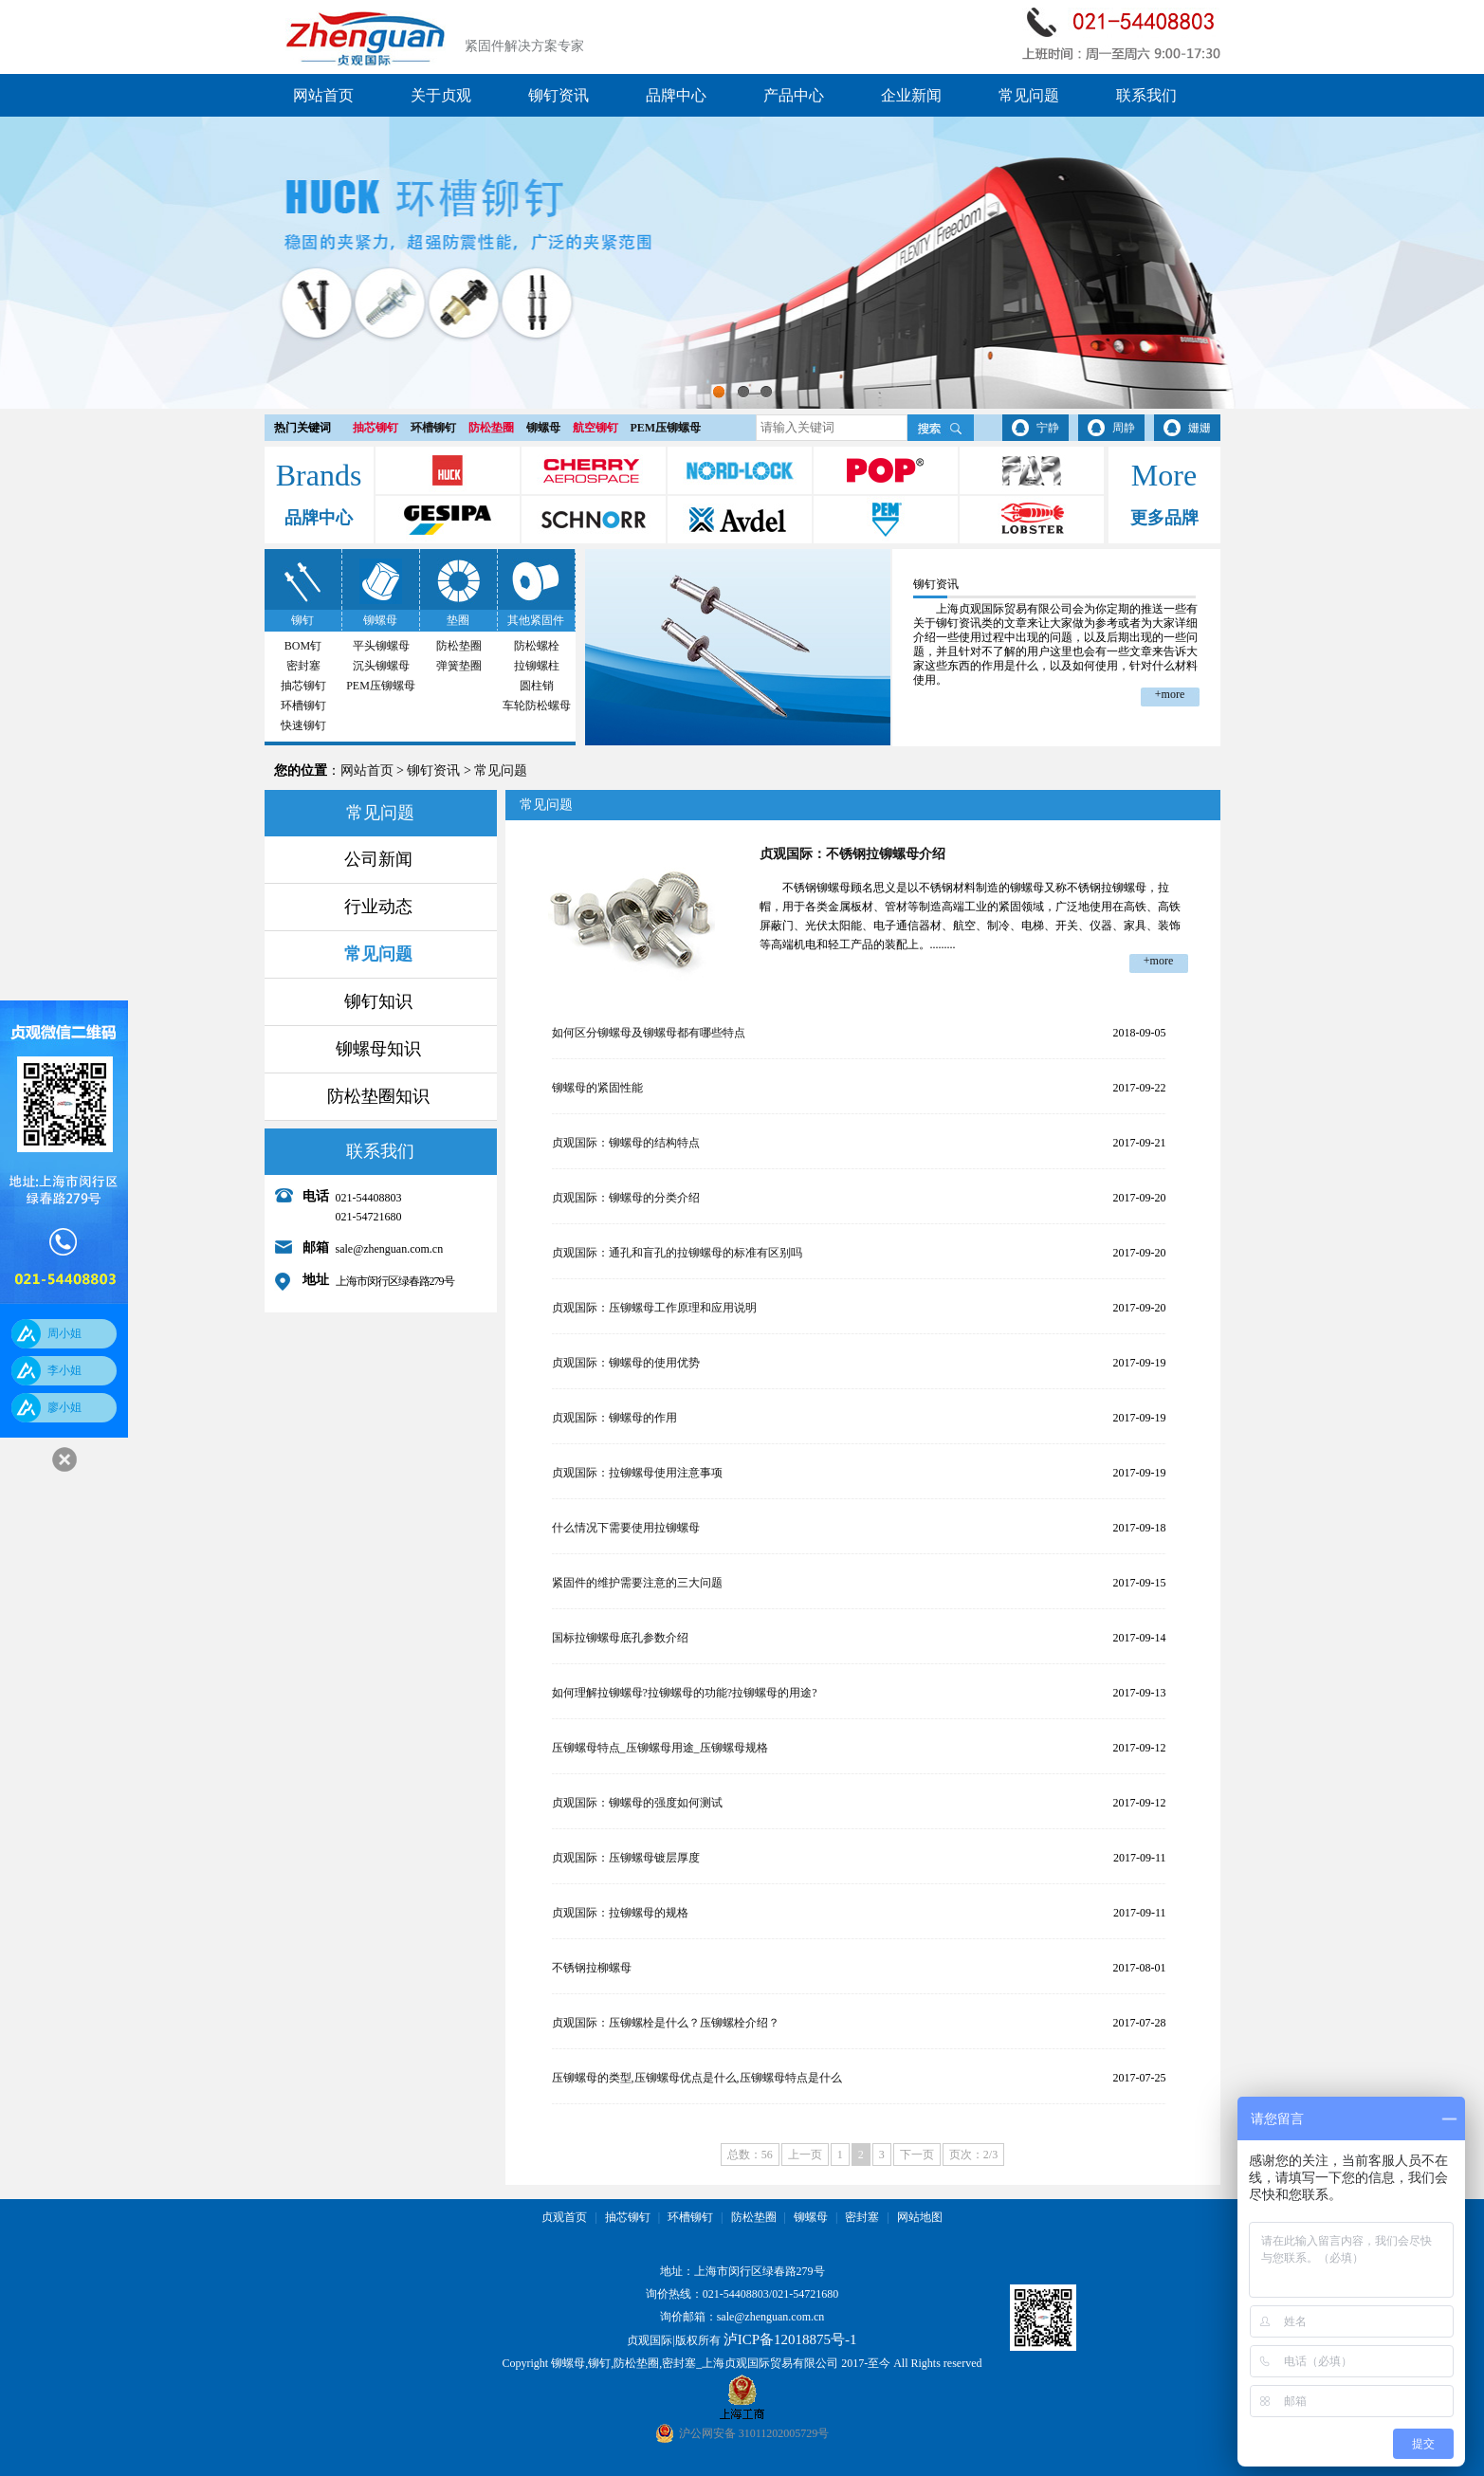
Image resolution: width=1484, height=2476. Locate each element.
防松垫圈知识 (378, 1096)
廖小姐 (64, 1407)
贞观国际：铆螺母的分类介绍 (626, 1197)
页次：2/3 (973, 2154)
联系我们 (1146, 95)
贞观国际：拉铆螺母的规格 (620, 1912)
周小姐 (64, 1333)
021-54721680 (805, 2294)
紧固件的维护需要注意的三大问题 (637, 1582)
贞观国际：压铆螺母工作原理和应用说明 (654, 1307)
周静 (1123, 427)
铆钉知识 (378, 1001)
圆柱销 (537, 685)
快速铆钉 (303, 725)
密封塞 (303, 665)
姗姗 (1199, 427)
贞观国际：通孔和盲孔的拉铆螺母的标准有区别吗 (677, 1252)
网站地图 (920, 2217)
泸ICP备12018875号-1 (790, 2339)
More (1164, 475)
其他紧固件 (535, 620)
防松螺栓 (536, 645)
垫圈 (458, 620)
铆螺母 (543, 427)
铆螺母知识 (378, 1048)
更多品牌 (1164, 517)
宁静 (1047, 427)
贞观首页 (564, 2217)
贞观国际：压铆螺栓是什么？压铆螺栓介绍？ (665, 2022)
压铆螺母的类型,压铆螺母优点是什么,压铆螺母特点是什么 (697, 2077)
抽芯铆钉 (375, 427)
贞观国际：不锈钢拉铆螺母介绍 (852, 854)
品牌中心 (676, 95)
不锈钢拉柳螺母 (592, 1967)
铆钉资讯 (558, 95)
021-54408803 (736, 2294)
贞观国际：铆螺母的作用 (614, 1417)
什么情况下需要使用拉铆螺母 (626, 1527)
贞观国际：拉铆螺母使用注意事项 (637, 1472)
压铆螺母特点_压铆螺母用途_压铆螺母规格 (660, 1747)
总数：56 (750, 2154)
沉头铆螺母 (381, 665)
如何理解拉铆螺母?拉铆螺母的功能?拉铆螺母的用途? (684, 1692)
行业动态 (378, 906)
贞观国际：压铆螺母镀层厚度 (626, 1857)
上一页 (805, 2154)
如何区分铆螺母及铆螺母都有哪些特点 (648, 1032)
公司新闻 (378, 859)
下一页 (917, 2154)
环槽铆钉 (433, 427)
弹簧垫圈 (459, 665)
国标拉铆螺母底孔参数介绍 (620, 1637)
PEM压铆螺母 (666, 427)
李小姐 (64, 1370)
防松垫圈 (491, 427)
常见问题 (1028, 95)
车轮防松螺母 (537, 705)
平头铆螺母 (381, 645)
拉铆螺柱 (536, 665)
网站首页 (323, 95)
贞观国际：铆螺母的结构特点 (626, 1142)
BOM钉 (302, 645)
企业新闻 (911, 95)
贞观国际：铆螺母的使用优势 (626, 1362)
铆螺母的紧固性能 (597, 1087)
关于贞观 (441, 95)
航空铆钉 (595, 427)
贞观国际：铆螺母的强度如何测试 (637, 1802)
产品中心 (793, 95)
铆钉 (302, 620)
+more (1169, 694)
